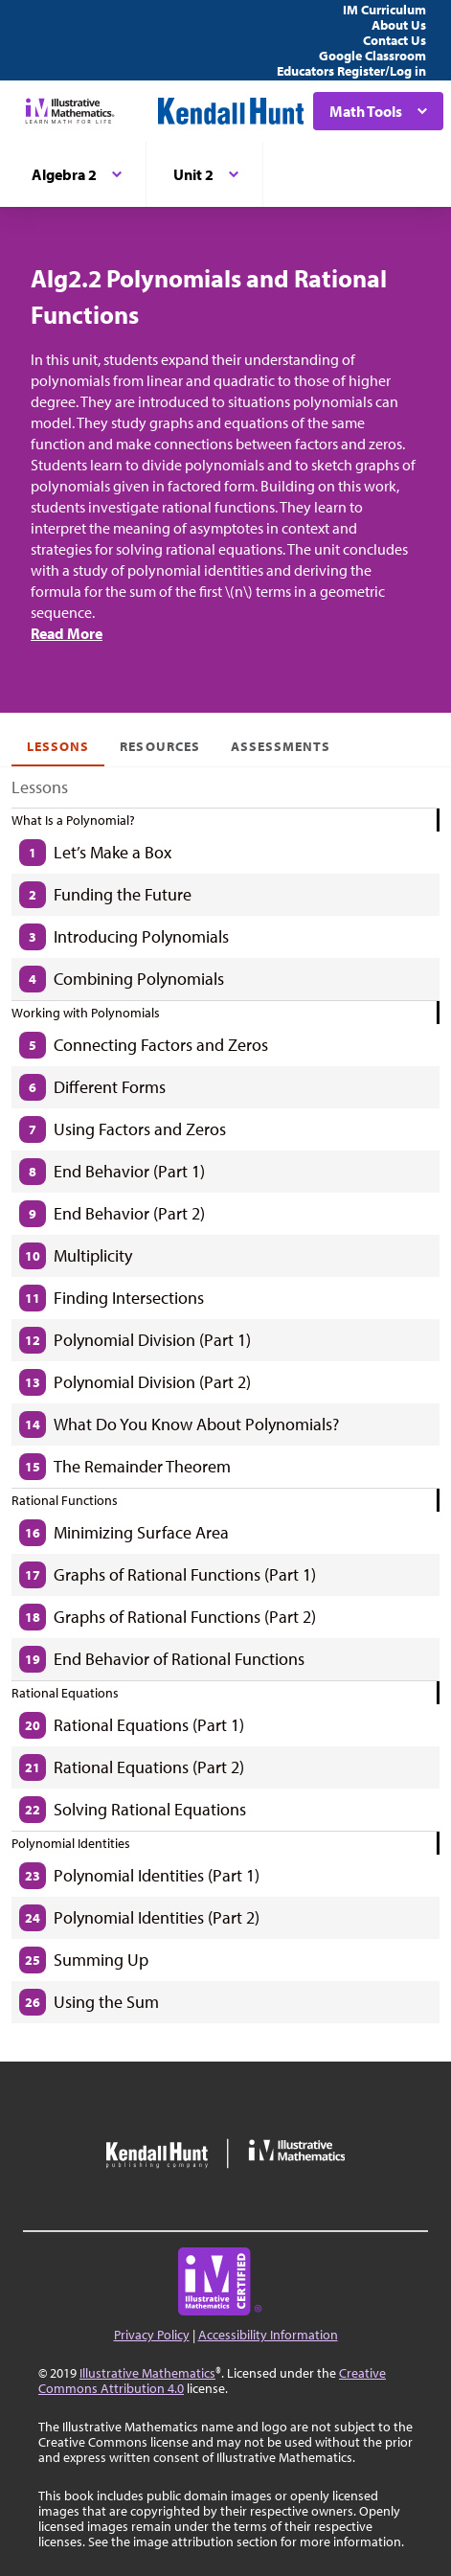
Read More (66, 633)
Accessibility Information (268, 2334)
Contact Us (394, 40)
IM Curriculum (384, 9)
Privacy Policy (152, 2334)
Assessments (281, 746)
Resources (159, 746)
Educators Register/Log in (351, 71)
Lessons (58, 746)
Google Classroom (372, 55)
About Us (399, 25)
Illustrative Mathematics (147, 2373)
